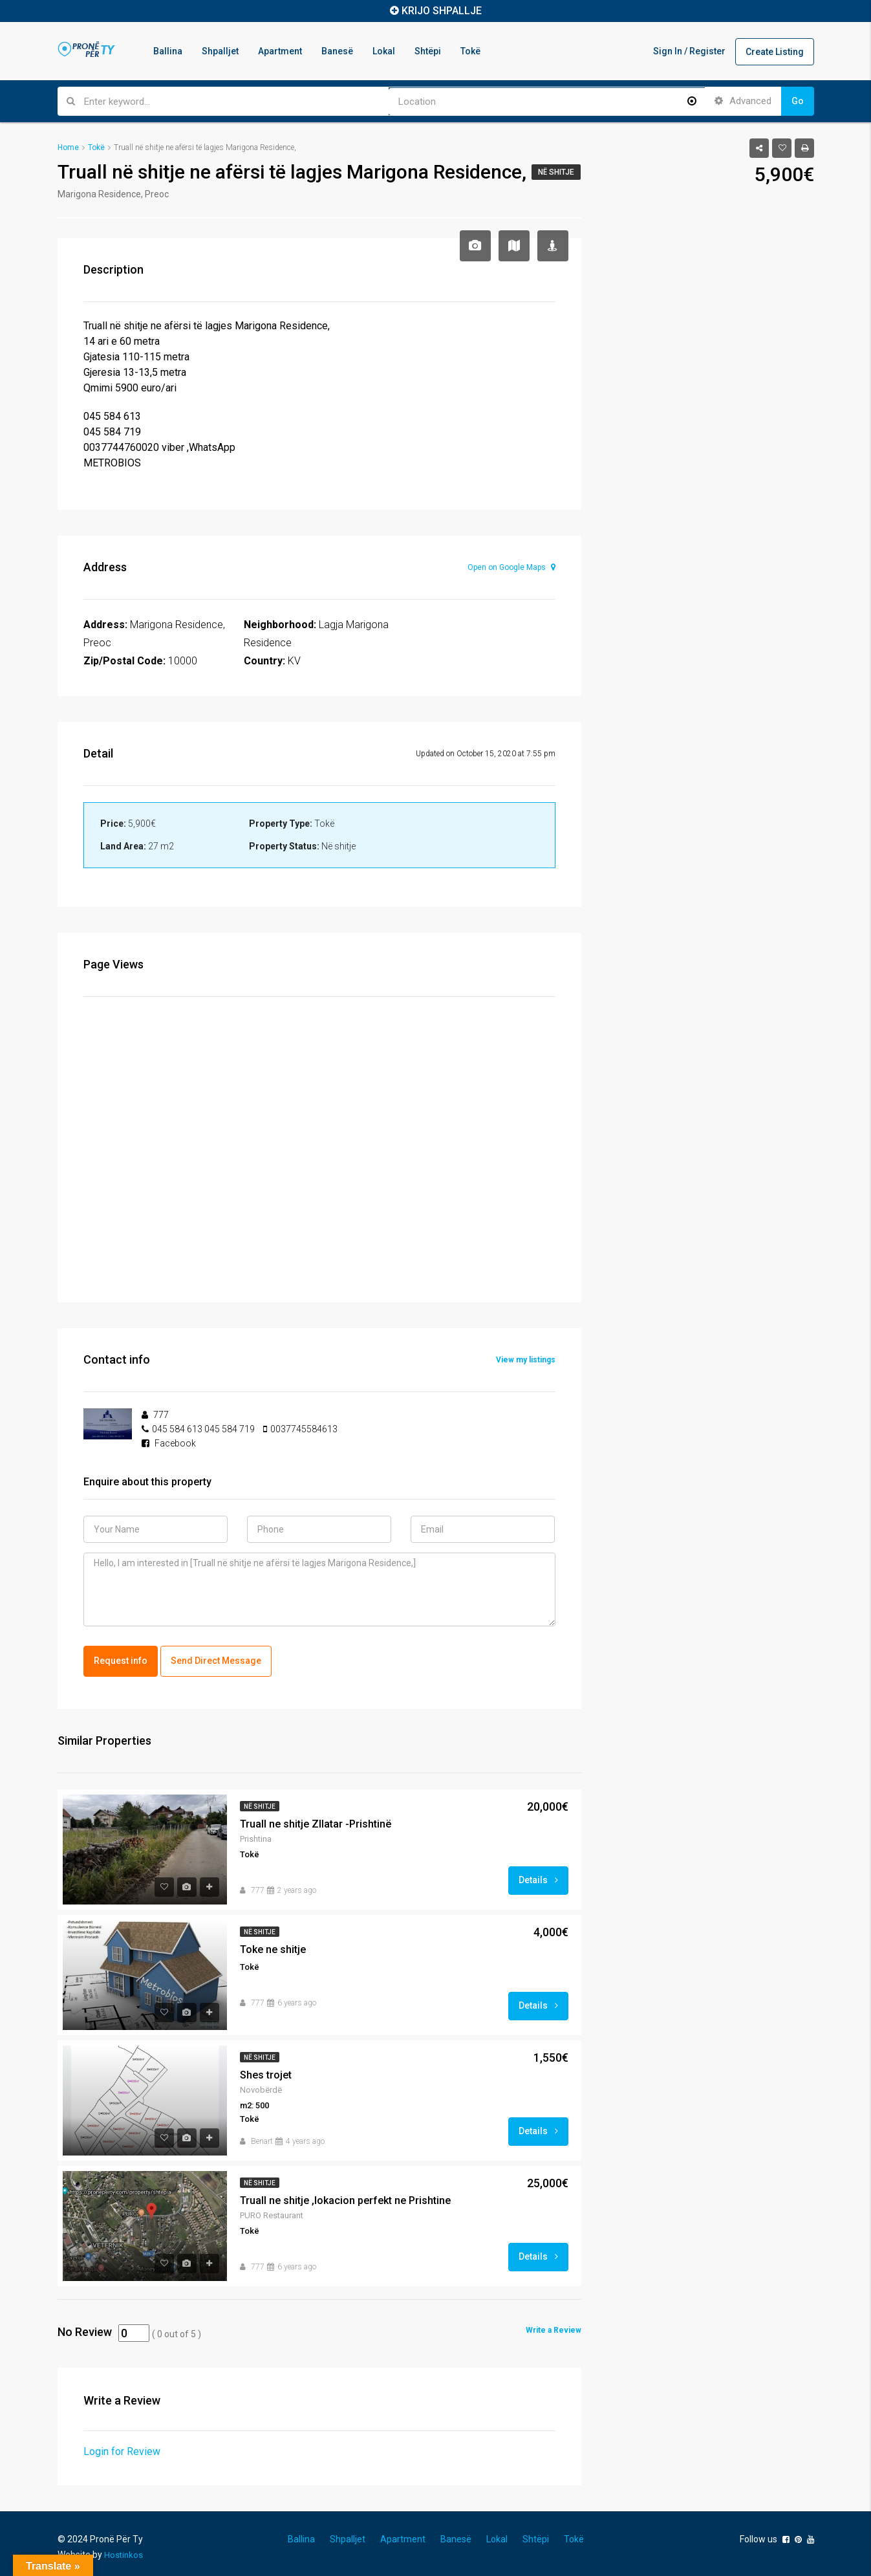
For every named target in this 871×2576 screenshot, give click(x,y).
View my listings (525, 1359)
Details (538, 1877)
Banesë (337, 51)
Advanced (743, 101)
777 (257, 1888)
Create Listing (775, 52)
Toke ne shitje (273, 1947)
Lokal (383, 51)
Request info (120, 1659)
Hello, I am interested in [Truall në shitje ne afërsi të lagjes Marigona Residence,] (319, 1589)
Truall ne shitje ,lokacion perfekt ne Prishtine (345, 2198)
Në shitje (556, 172)
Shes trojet (266, 2072)
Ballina (167, 51)
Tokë (470, 51)
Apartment (280, 51)
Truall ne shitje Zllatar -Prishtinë (315, 1821)
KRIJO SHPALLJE (442, 11)
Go (797, 101)
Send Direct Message (216, 1659)
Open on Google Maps (511, 567)
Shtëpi (427, 51)
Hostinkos (124, 2552)
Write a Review (553, 2327)
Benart (262, 2139)
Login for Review (121, 2449)
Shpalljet (220, 51)
